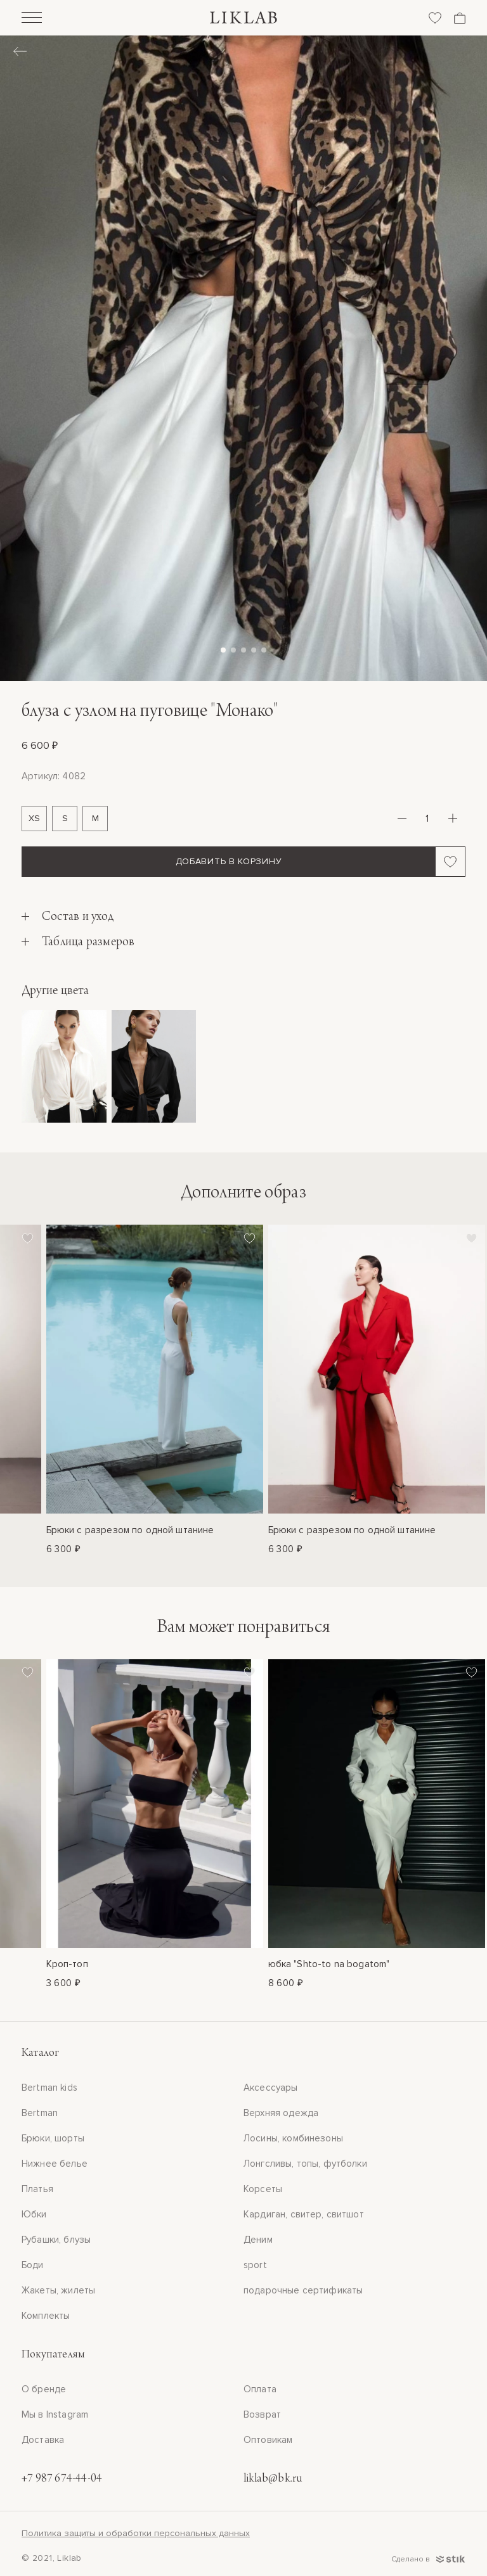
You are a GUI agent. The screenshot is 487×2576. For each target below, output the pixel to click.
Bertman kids (49, 2087)
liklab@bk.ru (273, 2479)
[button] (223, 650)
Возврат (262, 2414)
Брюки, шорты (53, 2138)
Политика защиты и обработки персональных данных (136, 2533)
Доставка (43, 2439)
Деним (258, 2239)
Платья (37, 2189)
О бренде (44, 2389)
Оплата (260, 2389)
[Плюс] (452, 818)
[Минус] (402, 818)
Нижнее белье (55, 2163)
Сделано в (428, 2559)
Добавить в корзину (229, 861)
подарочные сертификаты (303, 2290)
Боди (33, 2265)
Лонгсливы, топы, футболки (305, 2163)
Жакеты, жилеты (58, 2290)
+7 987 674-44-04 (62, 2479)
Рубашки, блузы (56, 2239)
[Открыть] (32, 19)
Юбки (34, 2214)
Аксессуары (271, 2087)
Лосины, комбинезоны (293, 2138)
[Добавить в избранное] (450, 861)
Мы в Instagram (55, 2414)
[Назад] (19, 52)
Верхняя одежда (281, 2113)
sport (255, 2265)
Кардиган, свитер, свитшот (304, 2214)
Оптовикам (268, 2439)
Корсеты (263, 2189)
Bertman (40, 2113)
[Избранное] (435, 18)
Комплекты (46, 2315)
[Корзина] (459, 18)
